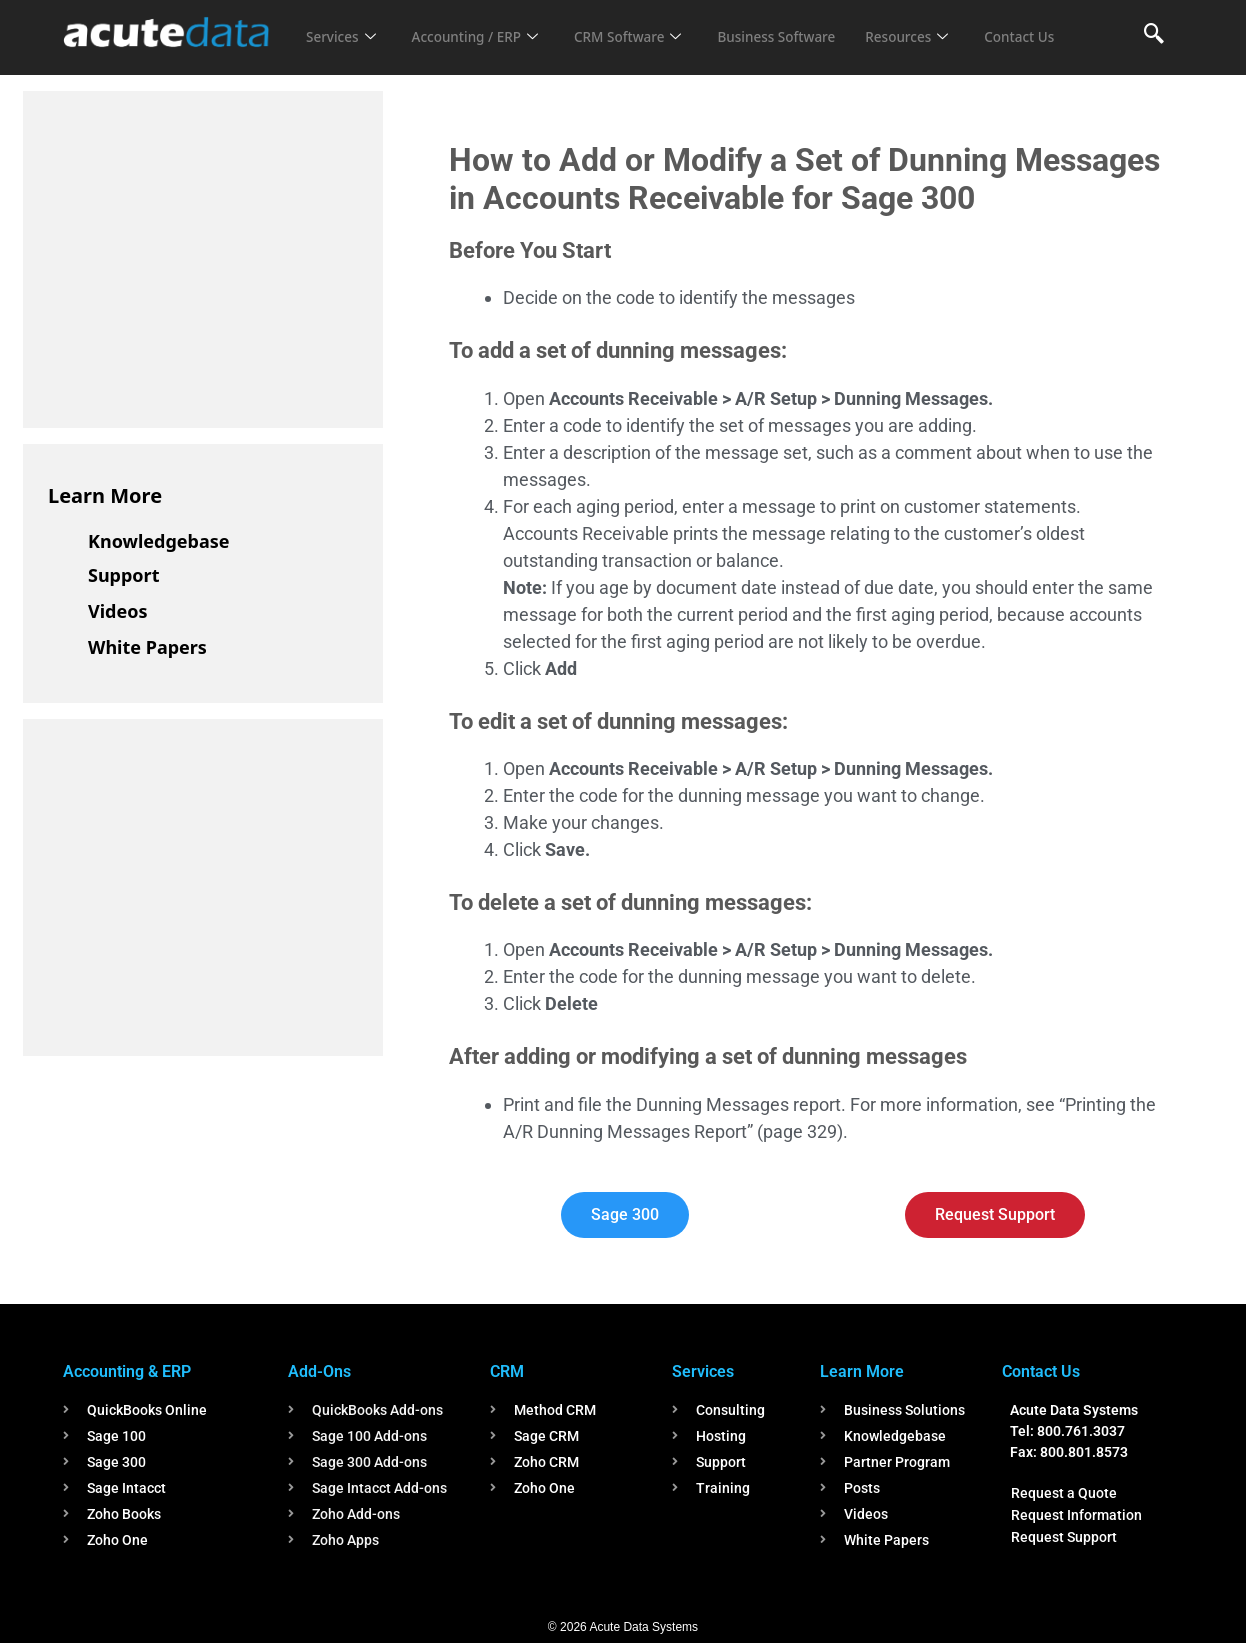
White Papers (147, 647)
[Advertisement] (198, 256)
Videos (118, 611)
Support (123, 575)
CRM (507, 1371)
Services (343, 24)
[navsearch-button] (1154, 35)
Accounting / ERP (486, 24)
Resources (951, 24)
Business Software (811, 24)
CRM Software (651, 24)
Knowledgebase (159, 541)
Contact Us (345, 51)
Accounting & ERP (127, 1371)
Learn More (105, 495)
